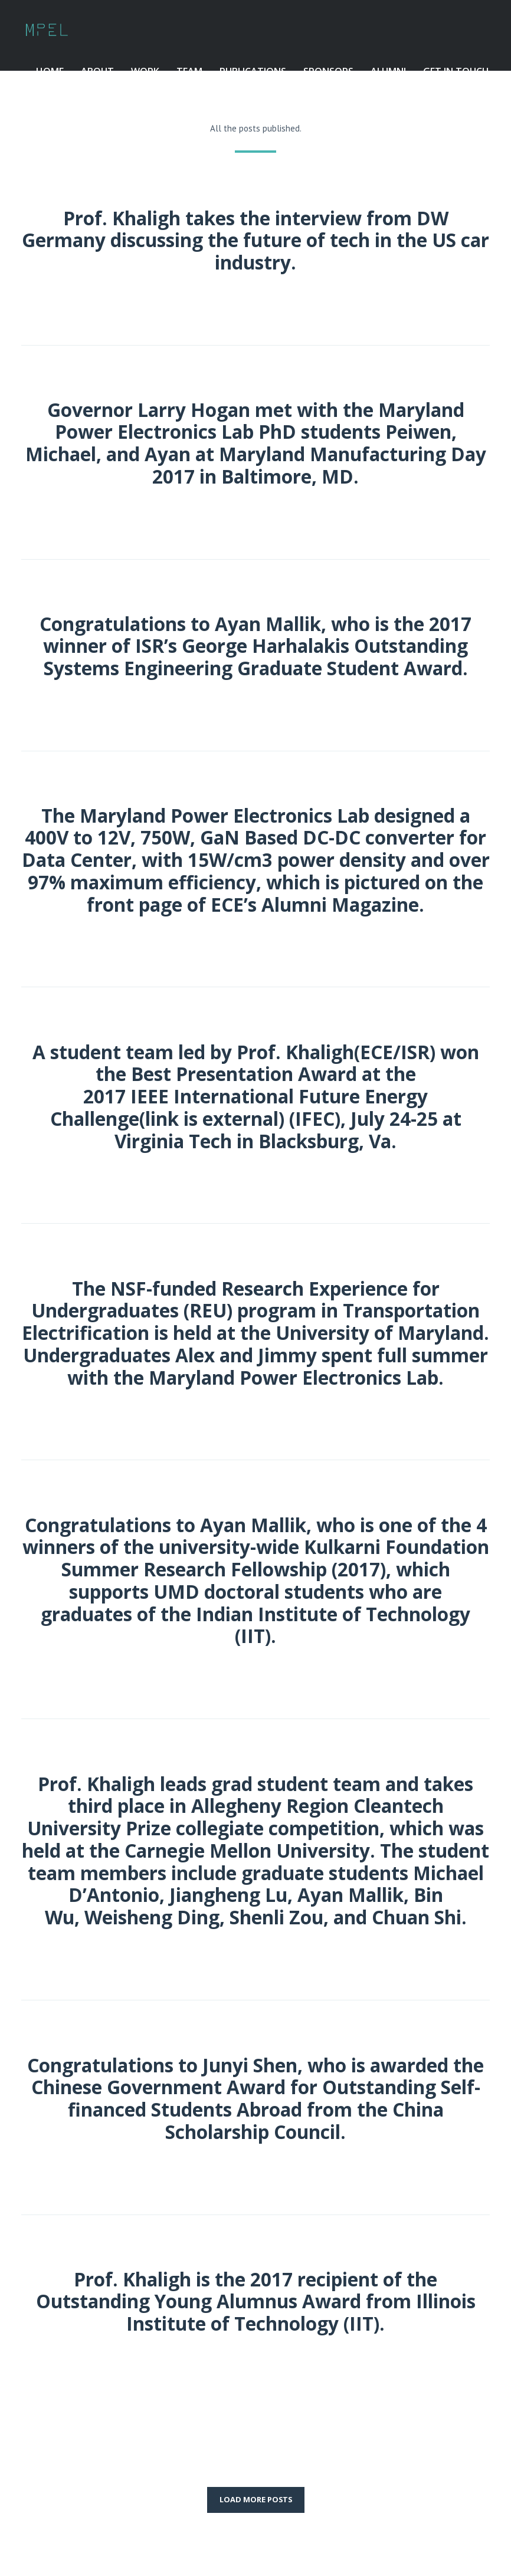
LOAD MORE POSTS (256, 2499)
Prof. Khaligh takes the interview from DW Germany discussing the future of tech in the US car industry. (255, 240)
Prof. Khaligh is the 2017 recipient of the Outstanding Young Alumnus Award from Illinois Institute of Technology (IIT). (256, 2301)
